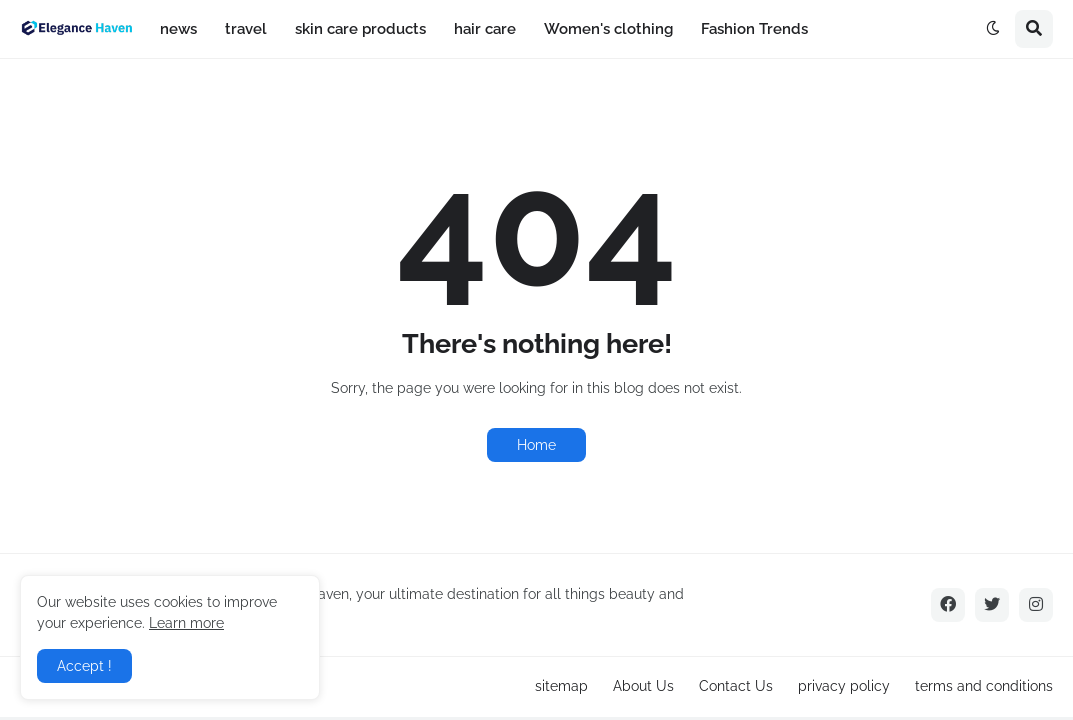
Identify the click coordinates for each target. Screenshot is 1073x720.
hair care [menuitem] (485, 29)
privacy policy (844, 686)
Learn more (186, 623)
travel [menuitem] (246, 29)
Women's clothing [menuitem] (608, 29)
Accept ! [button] (84, 666)
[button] (993, 29)
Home (536, 445)
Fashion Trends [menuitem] (754, 29)
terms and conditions (984, 686)
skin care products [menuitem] (360, 29)
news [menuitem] (178, 29)
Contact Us (736, 686)
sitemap (561, 686)
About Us (643, 686)
